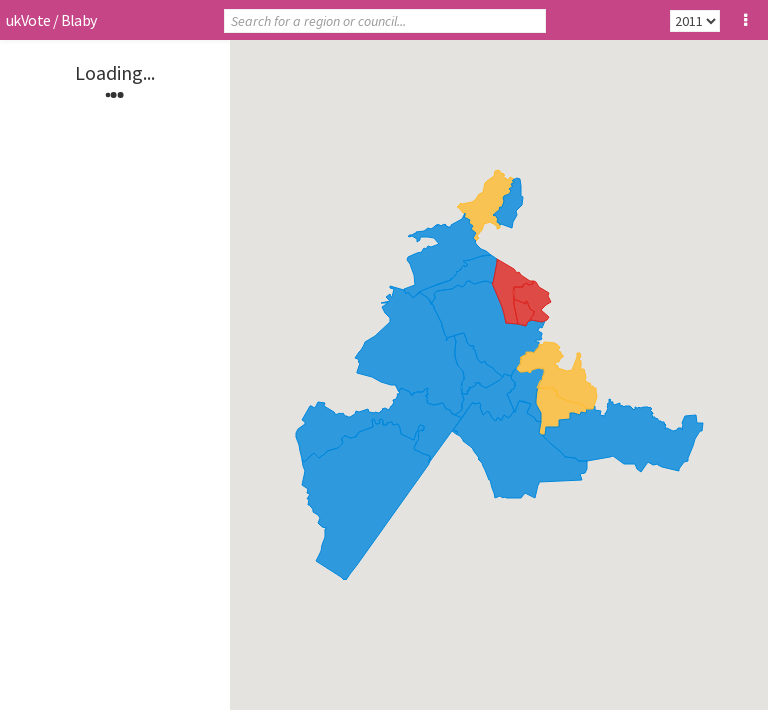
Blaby (79, 20)
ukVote (28, 20)
